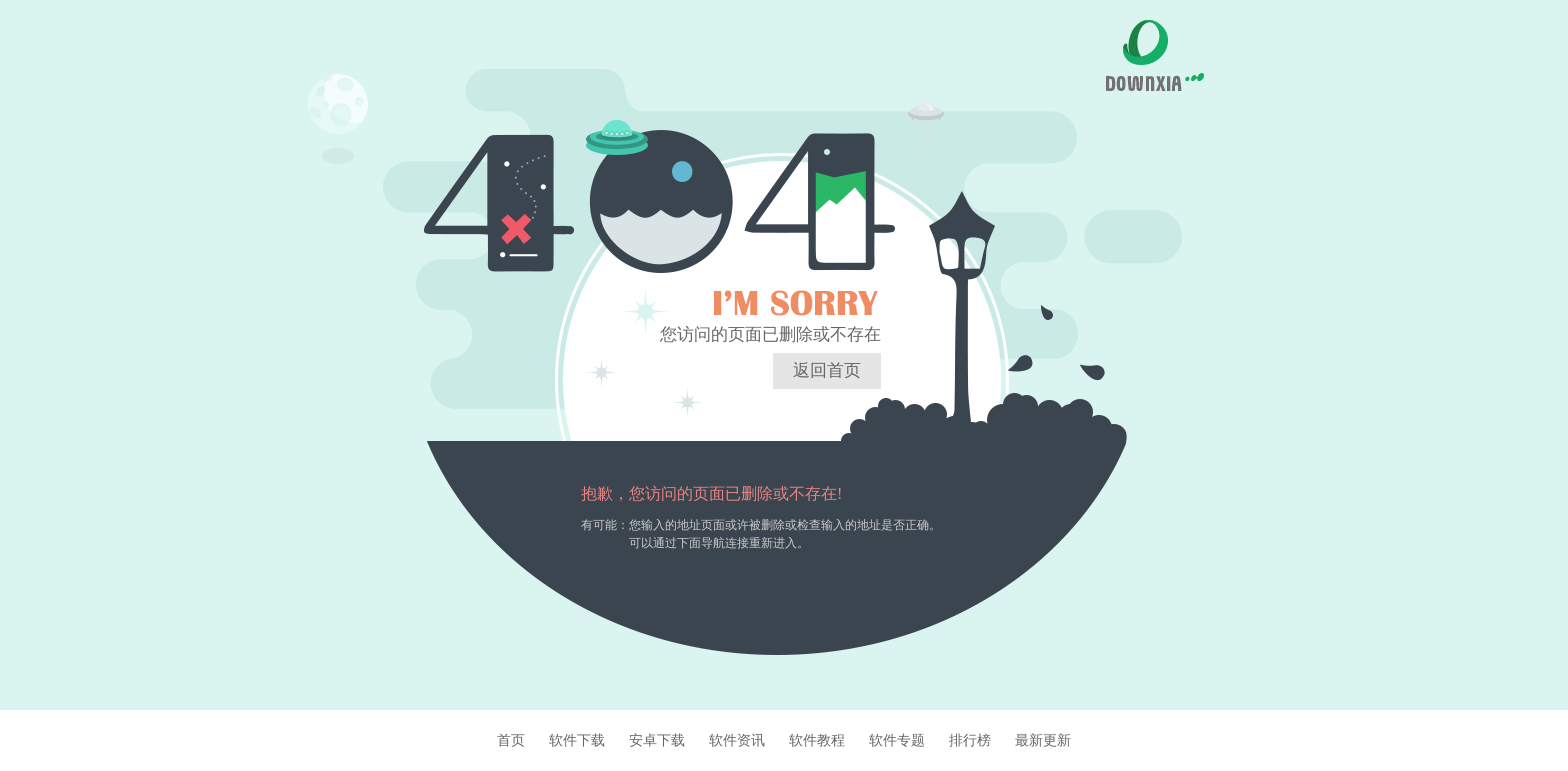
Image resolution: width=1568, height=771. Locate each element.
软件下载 (577, 740)
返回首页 (827, 370)
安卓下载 (657, 740)
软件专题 (897, 740)
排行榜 (970, 740)
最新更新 (1043, 740)
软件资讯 (737, 740)
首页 (511, 740)
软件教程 (817, 740)
